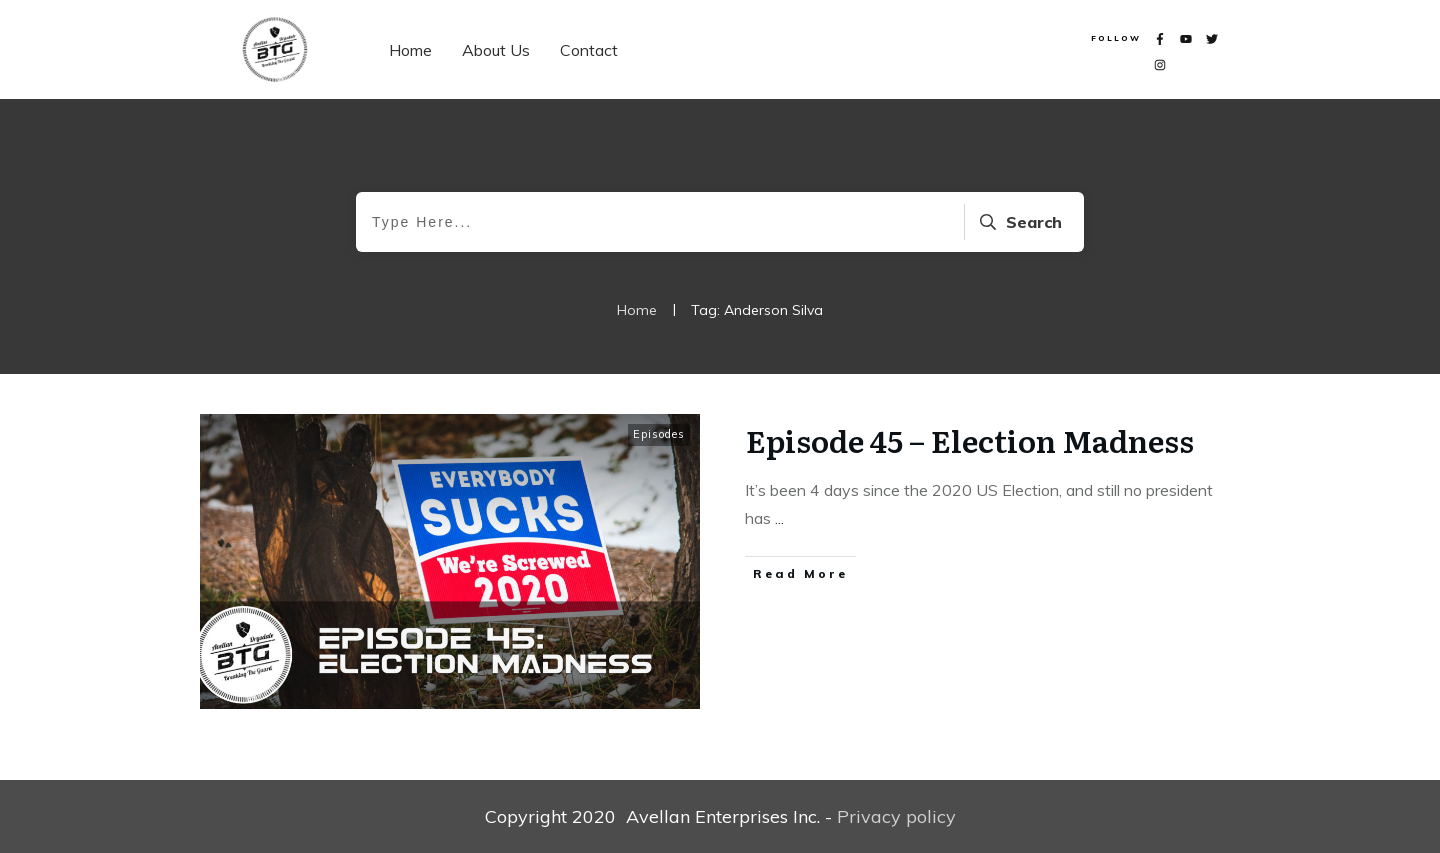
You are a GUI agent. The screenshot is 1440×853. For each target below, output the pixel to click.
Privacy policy (896, 816)
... (779, 518)
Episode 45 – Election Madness (970, 440)
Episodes (659, 434)
